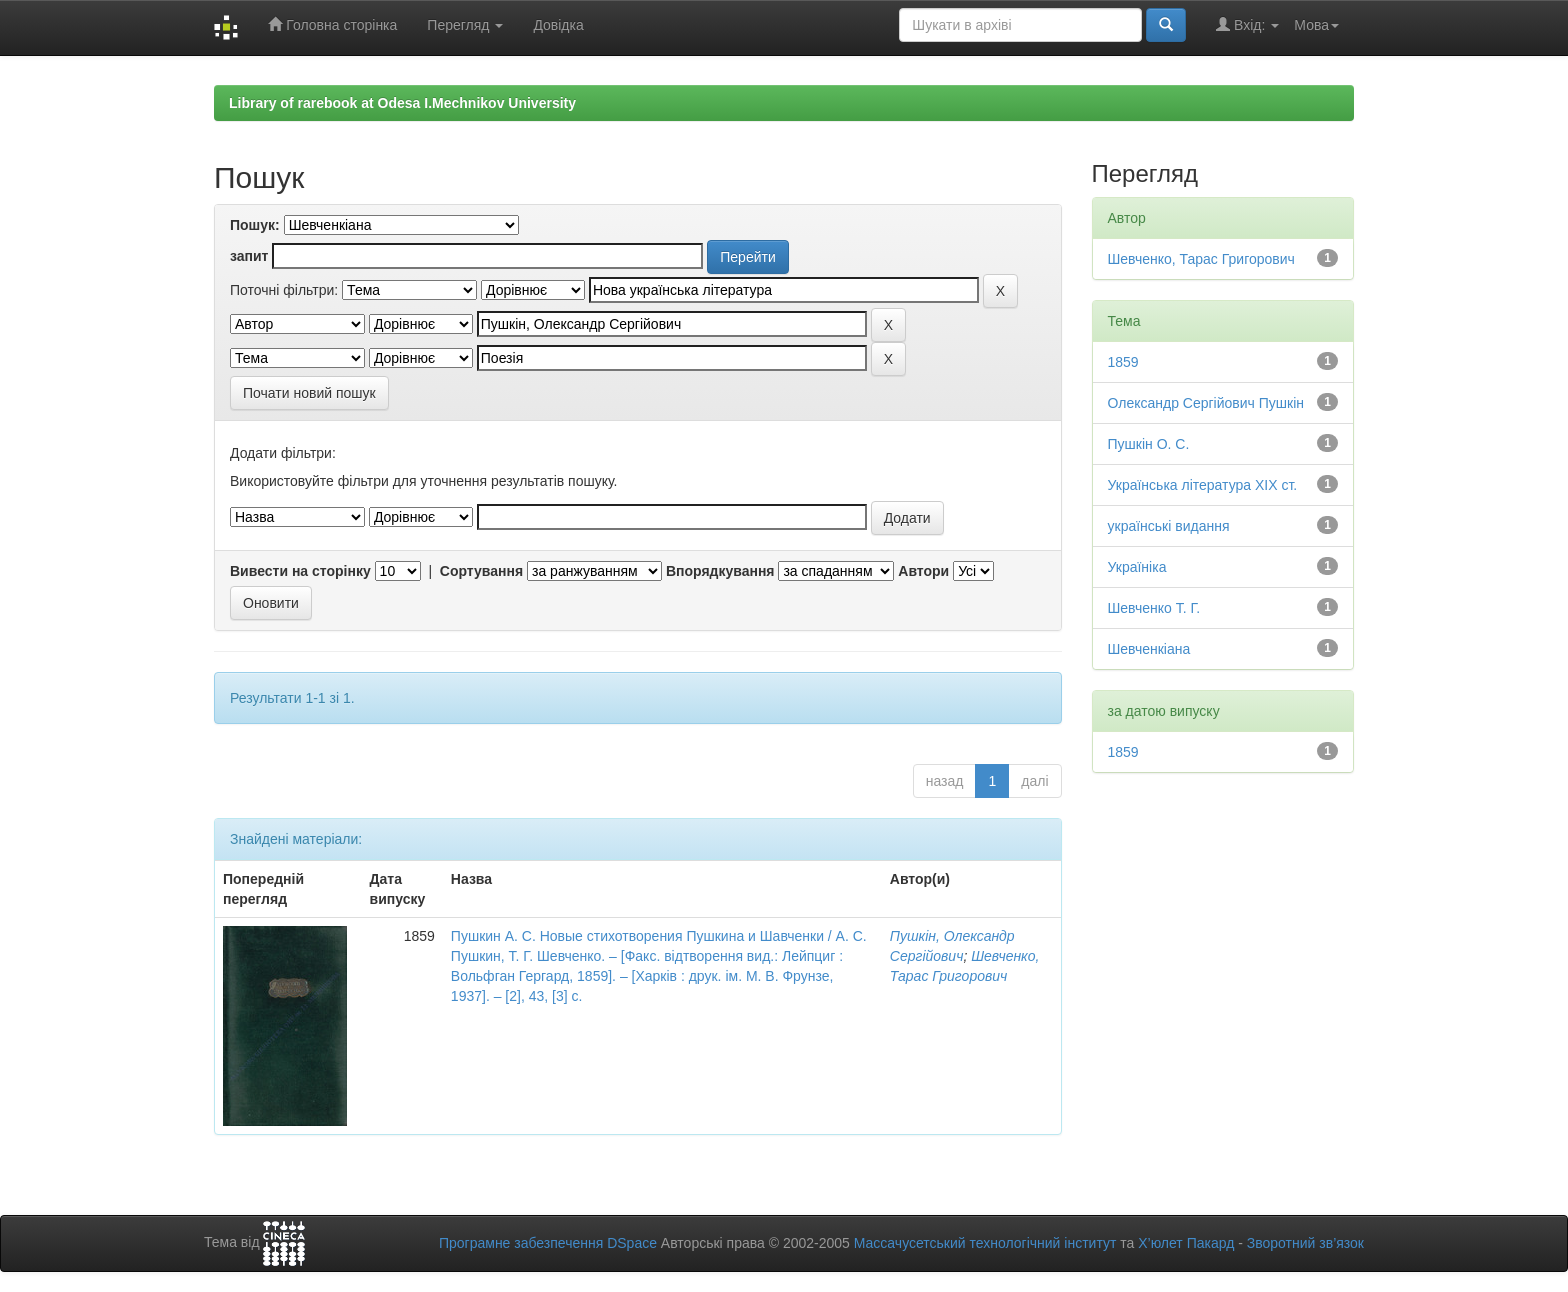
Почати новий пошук (309, 393)
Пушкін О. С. (1149, 444)
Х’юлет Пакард (1186, 1243)
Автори (923, 571)
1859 (1123, 362)
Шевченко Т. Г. (1154, 608)
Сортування (481, 571)
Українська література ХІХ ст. (1203, 485)
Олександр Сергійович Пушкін (1206, 403)
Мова (1316, 25)
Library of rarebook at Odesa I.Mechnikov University (402, 103)
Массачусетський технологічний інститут (985, 1243)
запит (249, 256)
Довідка (558, 25)
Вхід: (1247, 24)
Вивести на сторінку (300, 571)
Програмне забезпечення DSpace (548, 1243)
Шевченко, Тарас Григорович (1201, 259)
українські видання (1169, 526)
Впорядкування (720, 571)
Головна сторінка (332, 24)
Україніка (1137, 567)
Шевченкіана (1149, 649)
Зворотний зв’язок (1305, 1243)
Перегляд (465, 25)
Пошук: (255, 225)
